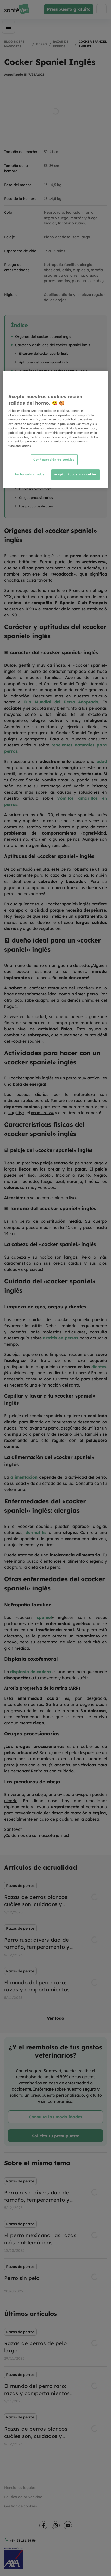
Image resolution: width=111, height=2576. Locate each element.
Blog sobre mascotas (14, 44)
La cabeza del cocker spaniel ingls (44, 420)
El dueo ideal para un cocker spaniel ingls (51, 371)
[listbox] (55, 1942)
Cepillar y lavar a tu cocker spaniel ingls (48, 446)
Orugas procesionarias (36, 498)
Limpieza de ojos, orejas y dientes (44, 437)
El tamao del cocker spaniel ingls (43, 411)
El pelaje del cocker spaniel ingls (43, 403)
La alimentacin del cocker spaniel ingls (47, 455)
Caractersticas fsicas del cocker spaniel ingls (54, 394)
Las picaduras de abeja (36, 506)
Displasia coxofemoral (35, 489)
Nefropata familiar (33, 480)
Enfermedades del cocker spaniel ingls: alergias (56, 463)
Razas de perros (60, 44)
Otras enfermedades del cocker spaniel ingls (54, 471)
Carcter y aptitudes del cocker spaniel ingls (52, 345)
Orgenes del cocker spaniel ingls (43, 336)
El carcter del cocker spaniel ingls (43, 353)
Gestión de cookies (20, 2506)
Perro (41, 44)
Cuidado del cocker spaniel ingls (43, 428)
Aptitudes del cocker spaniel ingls (44, 362)
